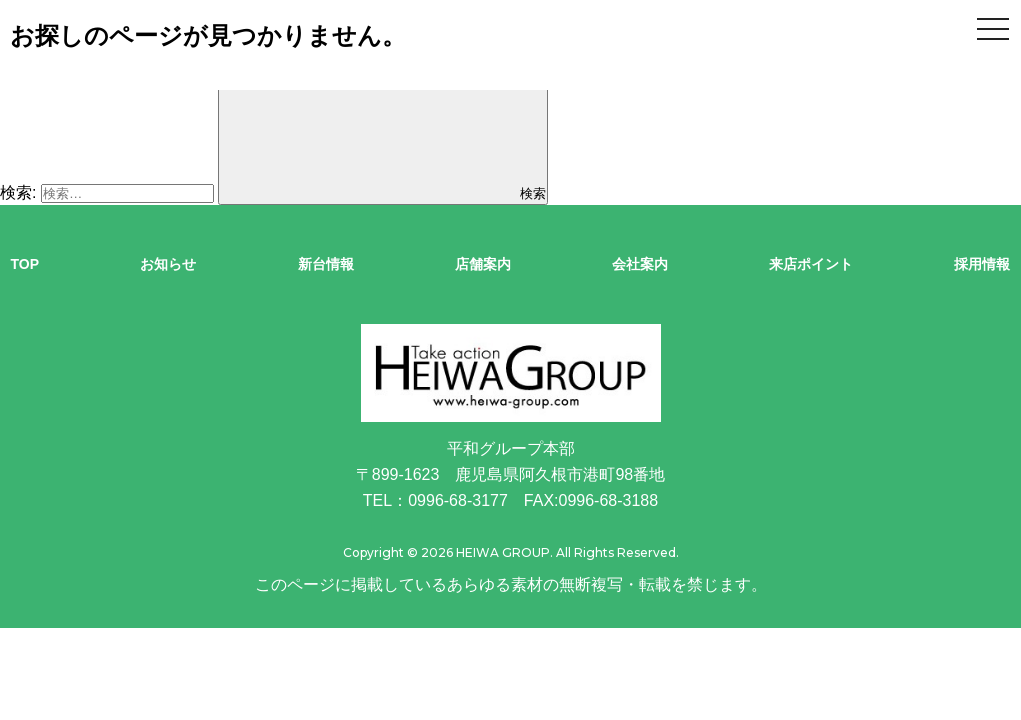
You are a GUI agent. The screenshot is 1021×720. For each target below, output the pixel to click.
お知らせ (168, 264)
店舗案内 (483, 264)
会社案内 (640, 264)
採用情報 (982, 264)
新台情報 (326, 264)
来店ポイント (811, 264)
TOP (25, 264)
